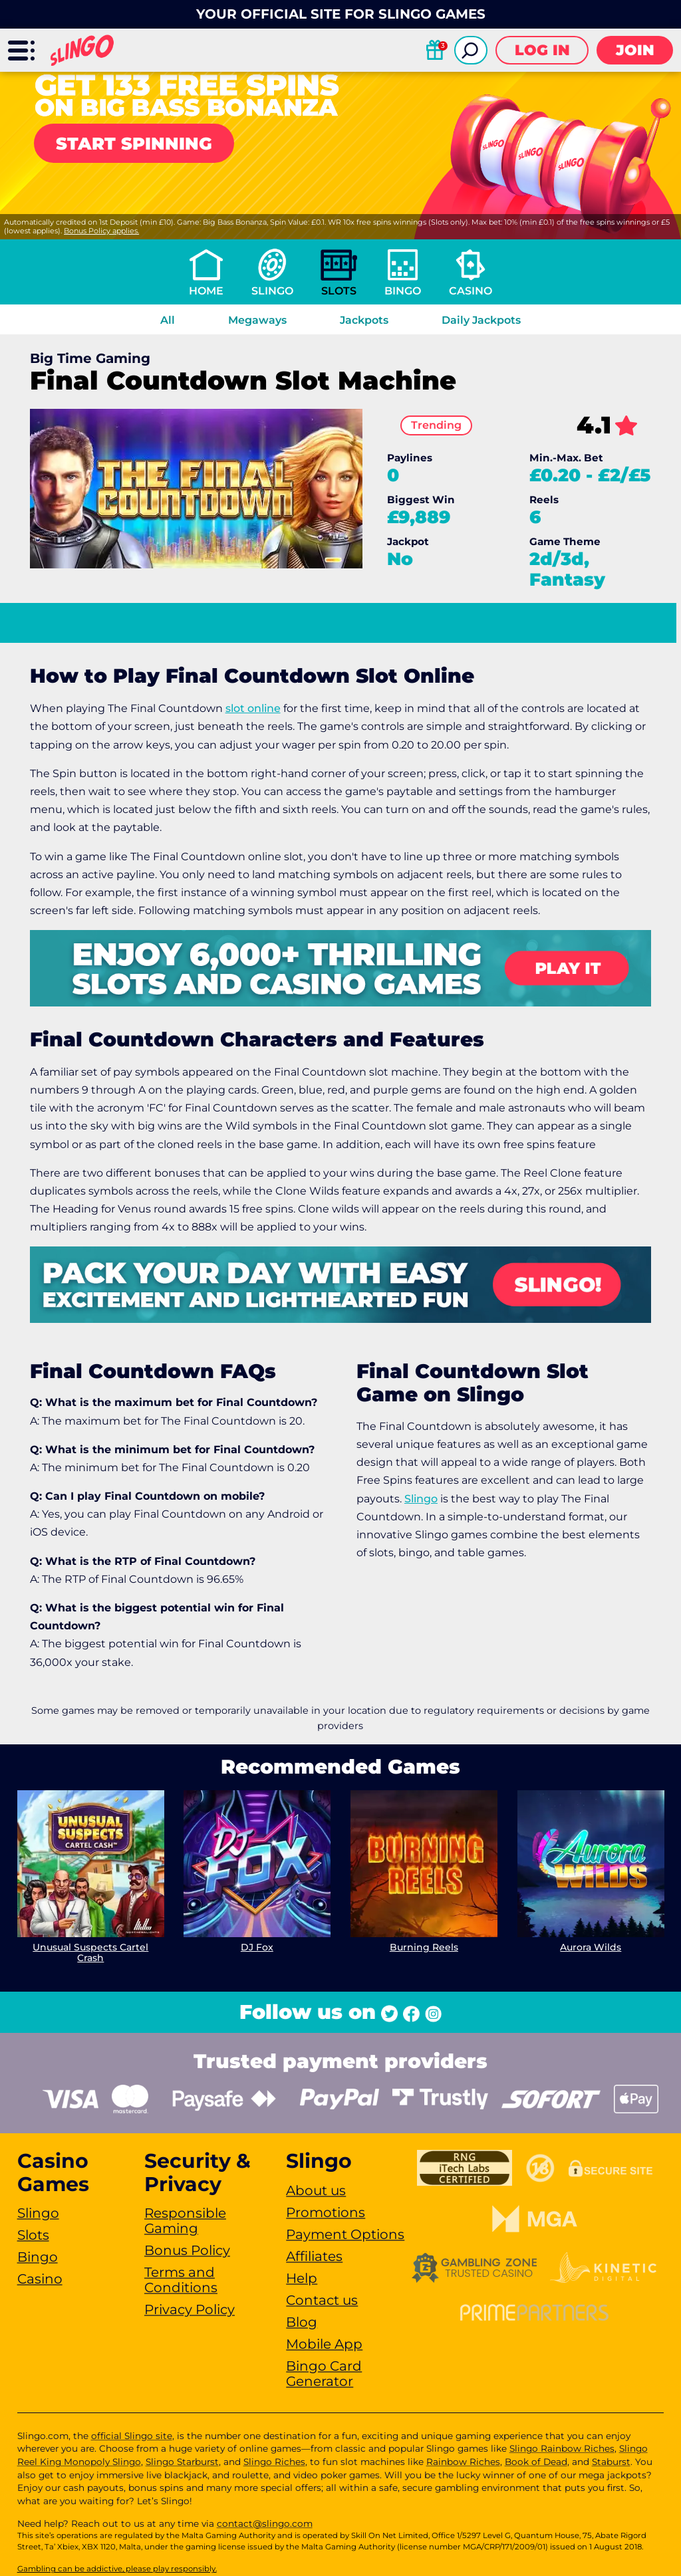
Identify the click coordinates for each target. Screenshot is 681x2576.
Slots (338, 291)
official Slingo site (131, 2435)
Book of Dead (536, 2461)
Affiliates (314, 2256)
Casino (470, 291)
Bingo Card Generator (324, 2373)
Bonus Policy (187, 2250)
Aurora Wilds (590, 1947)
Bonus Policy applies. (101, 230)
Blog (301, 2322)
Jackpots (364, 320)
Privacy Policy (189, 2309)
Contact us (322, 2300)
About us (316, 2190)
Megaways (257, 320)
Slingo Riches (274, 2461)
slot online (253, 708)
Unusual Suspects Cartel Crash (90, 1952)
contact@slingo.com (265, 2523)
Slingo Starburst (182, 2461)
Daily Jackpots (481, 320)
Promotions (325, 2212)
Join (635, 50)
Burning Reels (424, 1947)
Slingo (272, 291)
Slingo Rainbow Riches (561, 2448)
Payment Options (345, 2234)
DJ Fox (257, 1947)
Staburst (611, 2461)
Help (301, 2278)
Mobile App (324, 2344)
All (167, 320)
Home (206, 291)
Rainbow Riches (463, 2461)
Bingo (402, 291)
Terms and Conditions (180, 2279)
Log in (542, 50)
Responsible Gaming (185, 2220)
